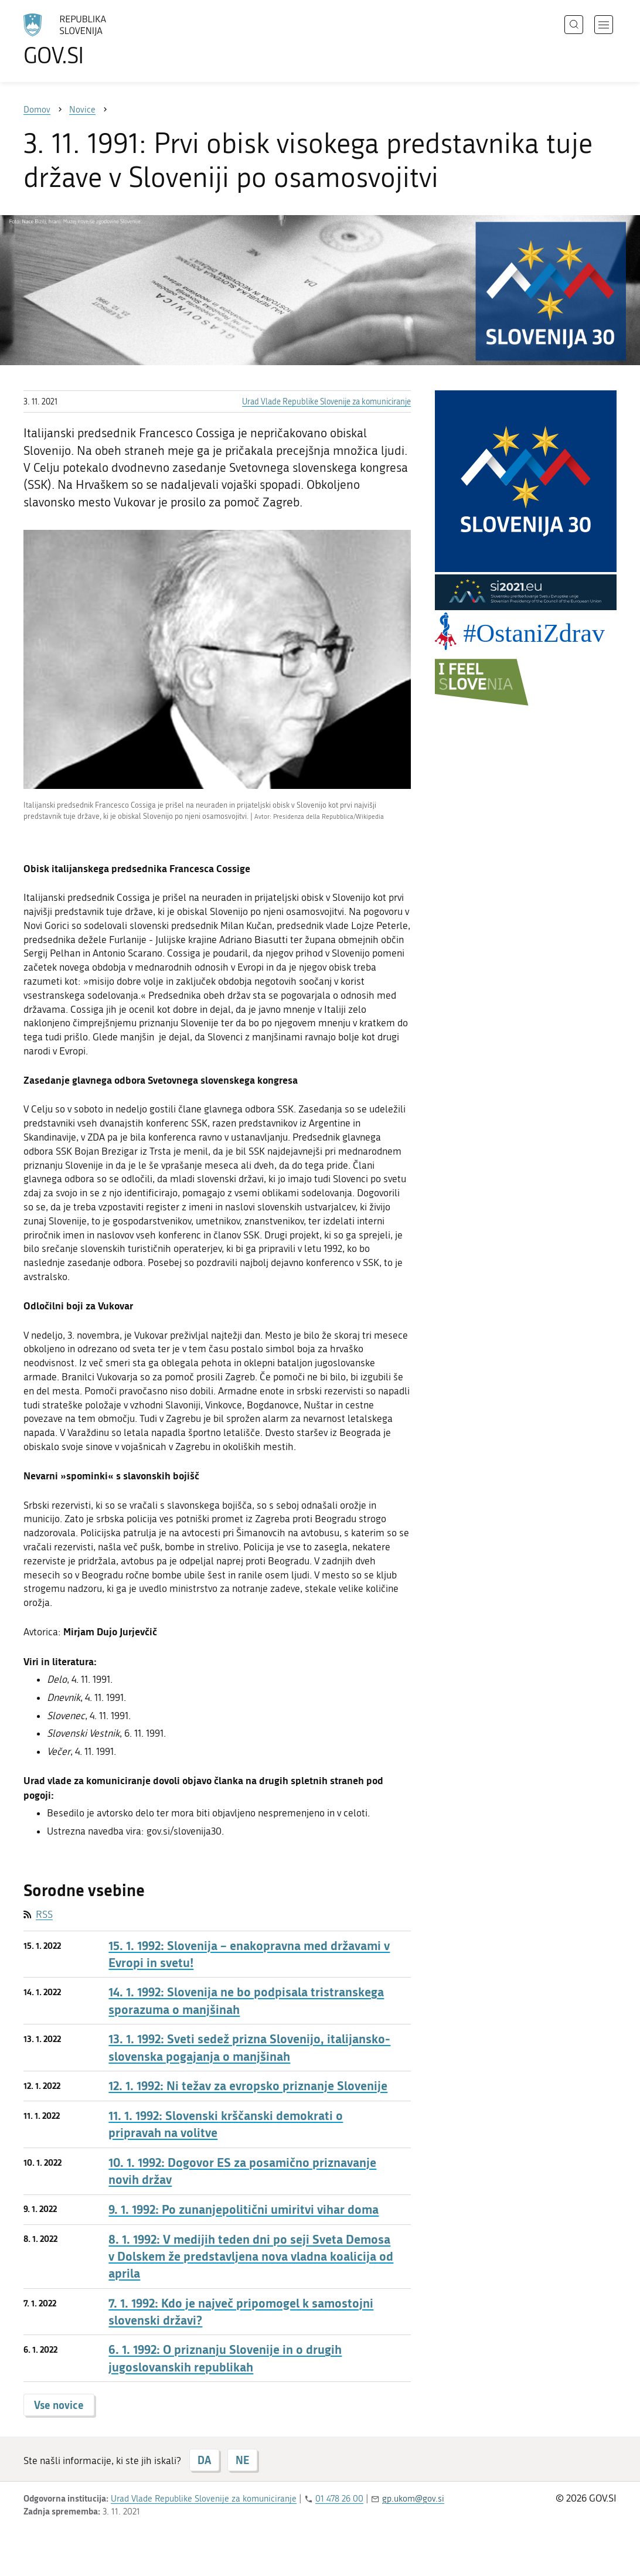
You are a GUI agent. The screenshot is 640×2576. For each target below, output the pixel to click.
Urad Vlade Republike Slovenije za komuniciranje (326, 402)
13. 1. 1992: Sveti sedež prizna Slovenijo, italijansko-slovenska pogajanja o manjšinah (249, 2047)
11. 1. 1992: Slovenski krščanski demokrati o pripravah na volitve (225, 2124)
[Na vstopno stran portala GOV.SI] (97, 39)
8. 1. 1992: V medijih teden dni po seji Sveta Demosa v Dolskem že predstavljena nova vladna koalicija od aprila (250, 2256)
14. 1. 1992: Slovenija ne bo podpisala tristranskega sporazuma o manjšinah (246, 2000)
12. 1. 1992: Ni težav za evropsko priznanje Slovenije (247, 2085)
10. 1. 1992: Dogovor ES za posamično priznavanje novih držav (242, 2171)
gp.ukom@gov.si (413, 2498)
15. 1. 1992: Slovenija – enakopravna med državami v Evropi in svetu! (249, 1954)
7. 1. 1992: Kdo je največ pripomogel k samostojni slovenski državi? (240, 2312)
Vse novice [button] (59, 2404)
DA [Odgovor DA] (204, 2460)
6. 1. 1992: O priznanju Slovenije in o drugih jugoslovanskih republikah (225, 2358)
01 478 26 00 (339, 2498)
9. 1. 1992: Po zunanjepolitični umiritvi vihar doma (243, 2209)
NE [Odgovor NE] (242, 2460)
